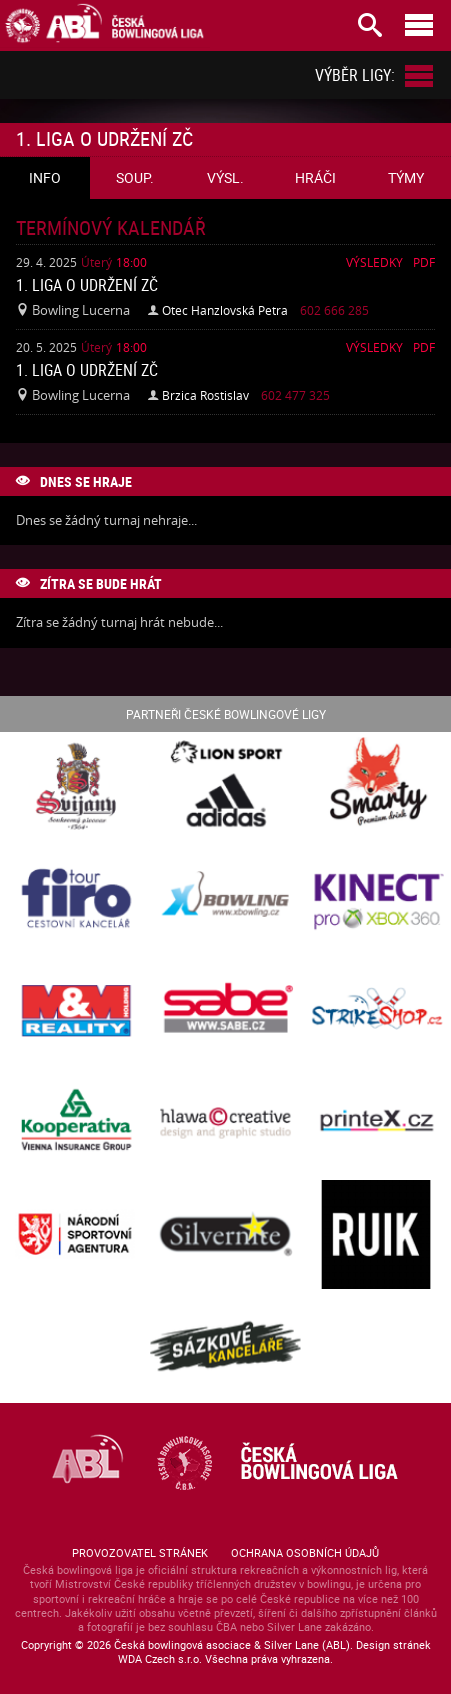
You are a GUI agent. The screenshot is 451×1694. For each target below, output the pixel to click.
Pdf (424, 262)
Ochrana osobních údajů (305, 1552)
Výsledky (374, 262)
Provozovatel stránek (140, 1552)
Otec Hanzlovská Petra (225, 310)
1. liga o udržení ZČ (87, 285)
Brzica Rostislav (205, 395)
